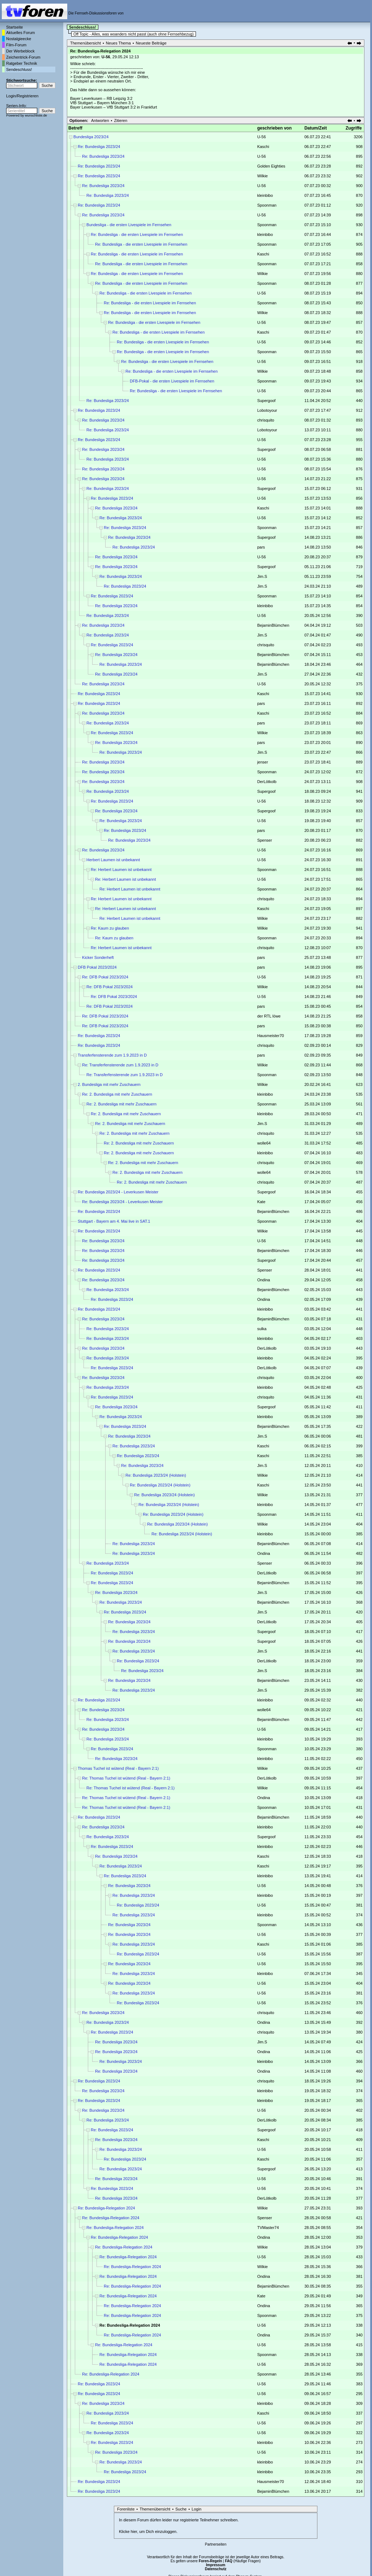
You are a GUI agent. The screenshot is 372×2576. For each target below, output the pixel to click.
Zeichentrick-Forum (23, 57)
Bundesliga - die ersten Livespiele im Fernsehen (128, 225)
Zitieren (120, 120)
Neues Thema (118, 43)
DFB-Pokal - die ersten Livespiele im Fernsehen (172, 381)
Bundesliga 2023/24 (90, 137)
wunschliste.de (36, 115)
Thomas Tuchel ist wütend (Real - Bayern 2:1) (118, 1768)
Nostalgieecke (18, 39)
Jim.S (262, 576)
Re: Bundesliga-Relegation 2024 (106, 2208)
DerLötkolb (266, 781)
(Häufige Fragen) (243, 2561)
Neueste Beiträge (151, 43)
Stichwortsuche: (21, 80)
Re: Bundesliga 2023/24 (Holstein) (155, 1475)
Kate (261, 1202)
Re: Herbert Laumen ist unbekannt (121, 869)
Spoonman (266, 205)
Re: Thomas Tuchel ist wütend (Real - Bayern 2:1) (126, 1778)
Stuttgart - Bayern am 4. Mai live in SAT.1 (114, 1221)
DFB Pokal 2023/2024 (97, 967)
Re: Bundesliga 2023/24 (99, 146)
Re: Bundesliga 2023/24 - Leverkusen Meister (118, 1192)
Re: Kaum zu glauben (110, 928)
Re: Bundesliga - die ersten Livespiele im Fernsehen (137, 234)
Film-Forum (16, 45)
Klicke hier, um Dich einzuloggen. (148, 2531)
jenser (262, 762)
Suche (181, 2509)
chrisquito (265, 420)
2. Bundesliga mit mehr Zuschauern (109, 1084)
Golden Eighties (271, 166)
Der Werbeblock (20, 51)
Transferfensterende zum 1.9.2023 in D (112, 1055)
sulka (261, 1329)
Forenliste (125, 2509)
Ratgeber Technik (21, 63)
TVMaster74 (268, 2227)
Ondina (263, 1280)
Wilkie (262, 176)
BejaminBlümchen (273, 625)
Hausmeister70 (270, 1035)
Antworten (100, 120)
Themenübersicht (85, 43)
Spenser (264, 840)
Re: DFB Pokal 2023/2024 (105, 977)
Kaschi (263, 146)
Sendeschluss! (19, 69)
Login (11, 96)
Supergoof (266, 400)
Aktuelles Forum (20, 32)
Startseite (14, 27)
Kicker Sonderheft (98, 957)
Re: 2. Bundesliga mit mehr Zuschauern (117, 1094)
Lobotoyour (267, 410)
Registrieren (27, 96)
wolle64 (263, 1143)
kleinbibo (265, 195)
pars (261, 547)
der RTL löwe (269, 1016)
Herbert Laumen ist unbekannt (113, 860)
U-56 (106, 57)
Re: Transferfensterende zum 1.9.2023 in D (120, 1065)
